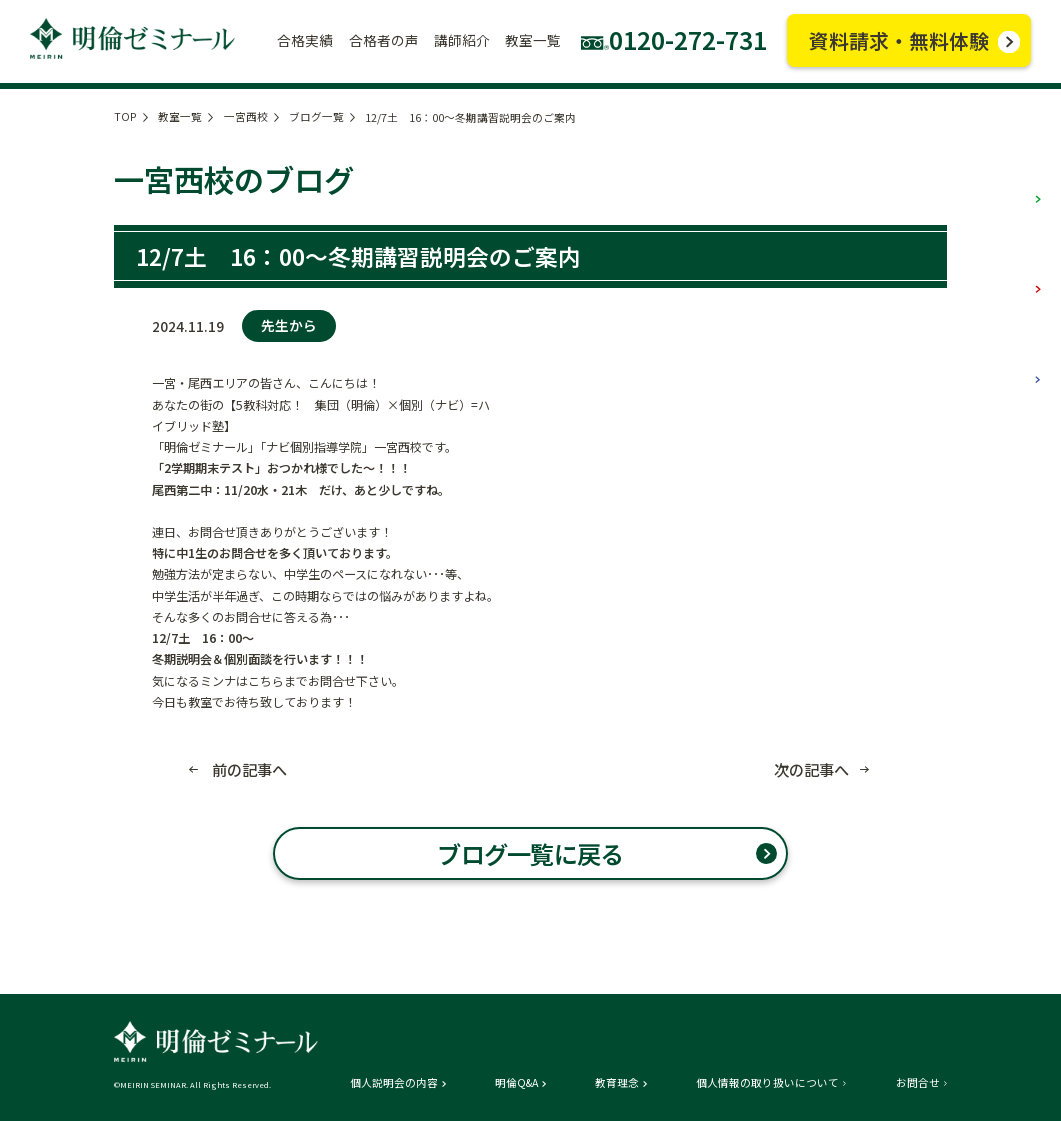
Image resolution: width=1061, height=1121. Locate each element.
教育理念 (617, 1083)
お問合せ (918, 1083)
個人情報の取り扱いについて (767, 1083)
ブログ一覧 (316, 116)
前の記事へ (249, 769)
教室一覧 (180, 116)
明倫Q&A (516, 1083)
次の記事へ (811, 769)
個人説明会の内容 (394, 1083)
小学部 (1004, 180)
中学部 (1004, 270)
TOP (125, 116)
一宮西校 (246, 116)
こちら (266, 680)
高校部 (1004, 361)
